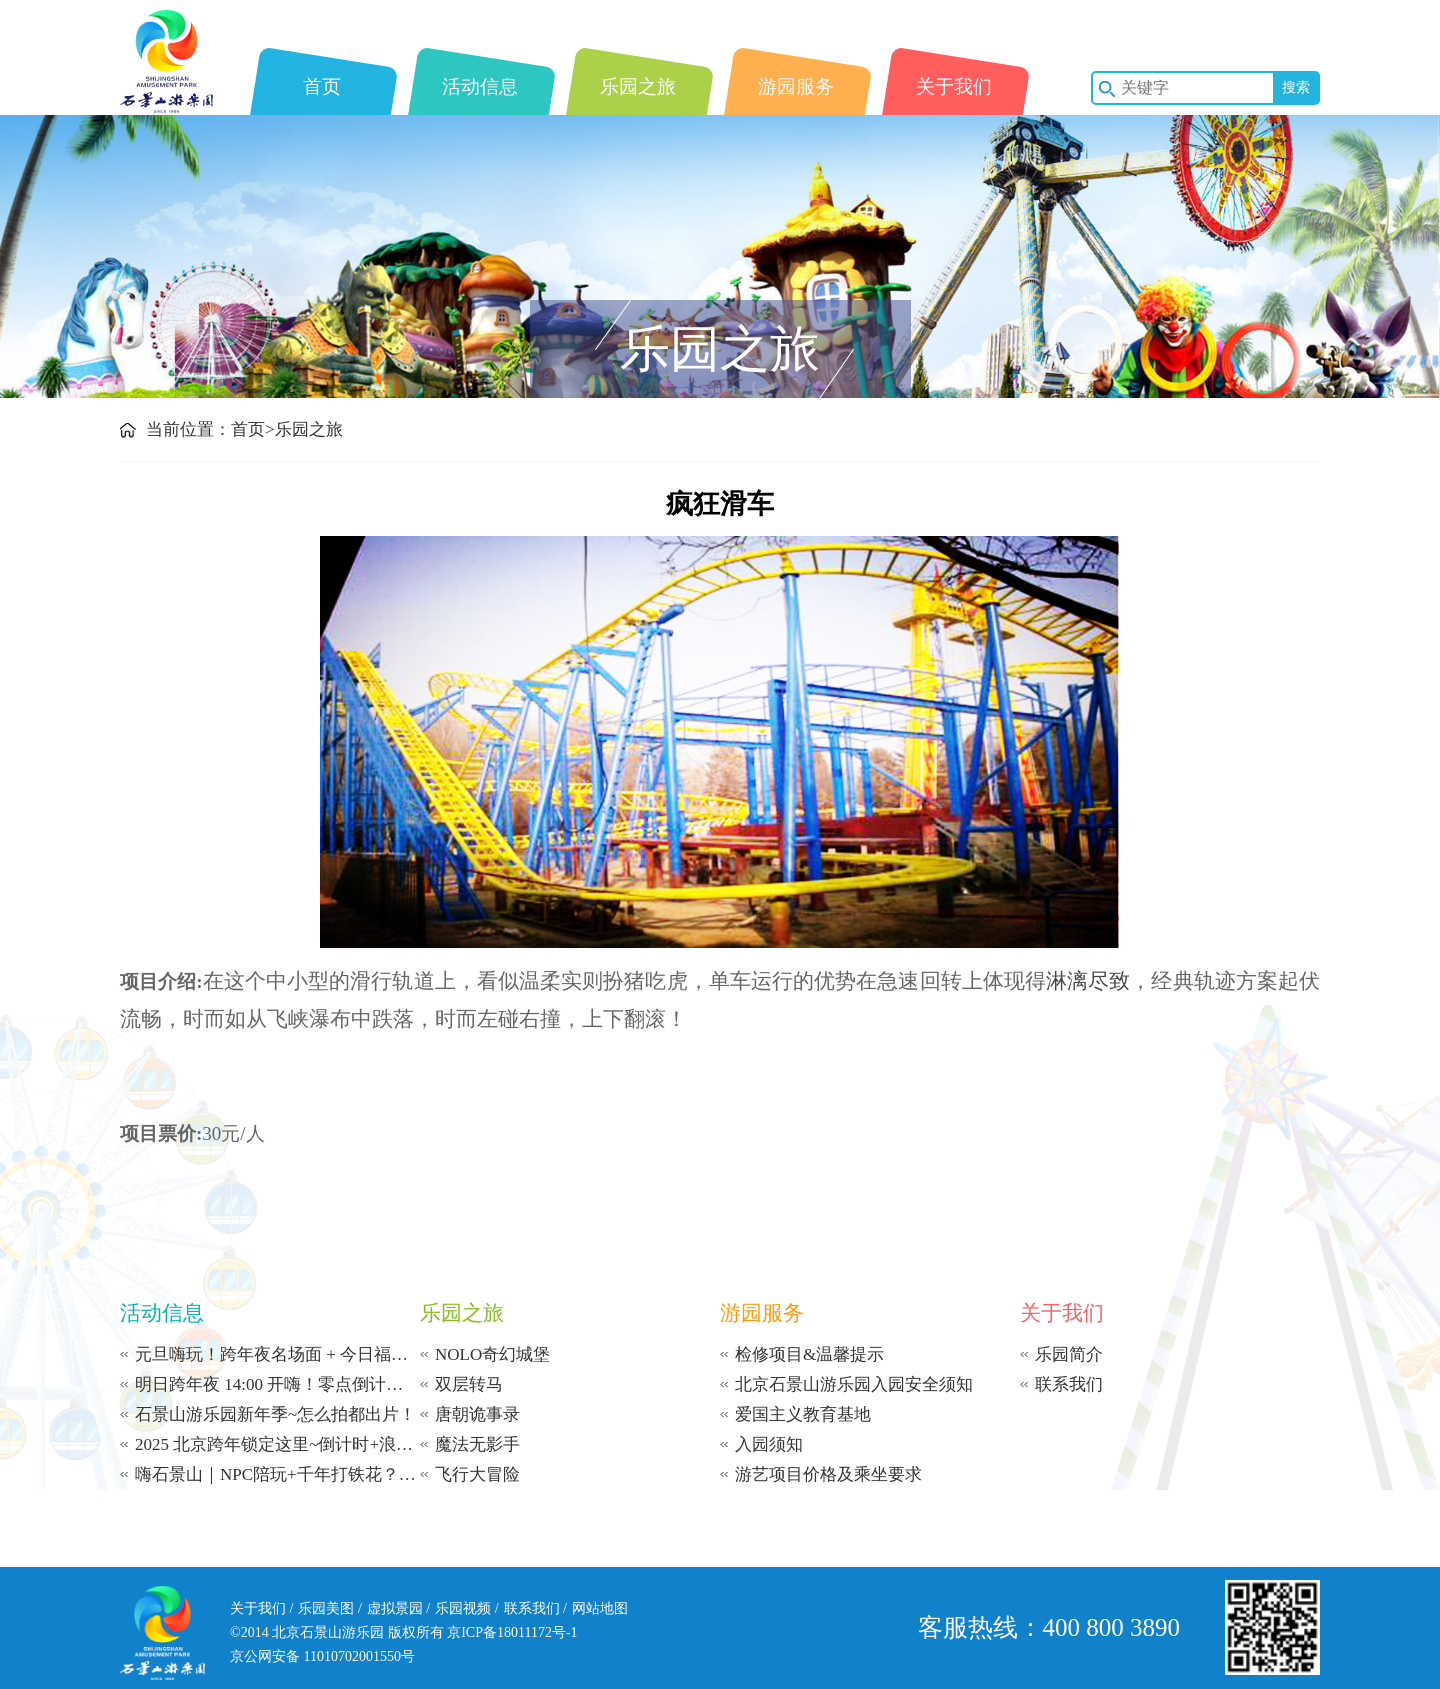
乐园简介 (1069, 1354)
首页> (253, 429)
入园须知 (769, 1444)
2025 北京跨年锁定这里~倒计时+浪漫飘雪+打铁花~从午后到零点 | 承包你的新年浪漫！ (277, 1444)
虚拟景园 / (398, 1608)
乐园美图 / (329, 1608)
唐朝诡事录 (477, 1414)
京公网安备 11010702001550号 (322, 1656)
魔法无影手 (477, 1444)
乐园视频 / (466, 1608)
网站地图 (600, 1608)
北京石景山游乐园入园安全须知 (854, 1384)
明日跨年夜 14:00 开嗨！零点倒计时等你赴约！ (277, 1384)
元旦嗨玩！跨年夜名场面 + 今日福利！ (277, 1354)
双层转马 (469, 1384)
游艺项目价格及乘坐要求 (828, 1474)
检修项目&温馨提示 (809, 1354)
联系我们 (1069, 1384)
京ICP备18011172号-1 (512, 1632)
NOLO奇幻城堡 (492, 1354)
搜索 (1296, 87)
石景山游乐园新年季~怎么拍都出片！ (275, 1414)
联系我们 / (535, 1608)
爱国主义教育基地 (803, 1414)
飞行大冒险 (477, 1474)
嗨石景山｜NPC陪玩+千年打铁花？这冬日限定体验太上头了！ (277, 1474)
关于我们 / (261, 1608)
